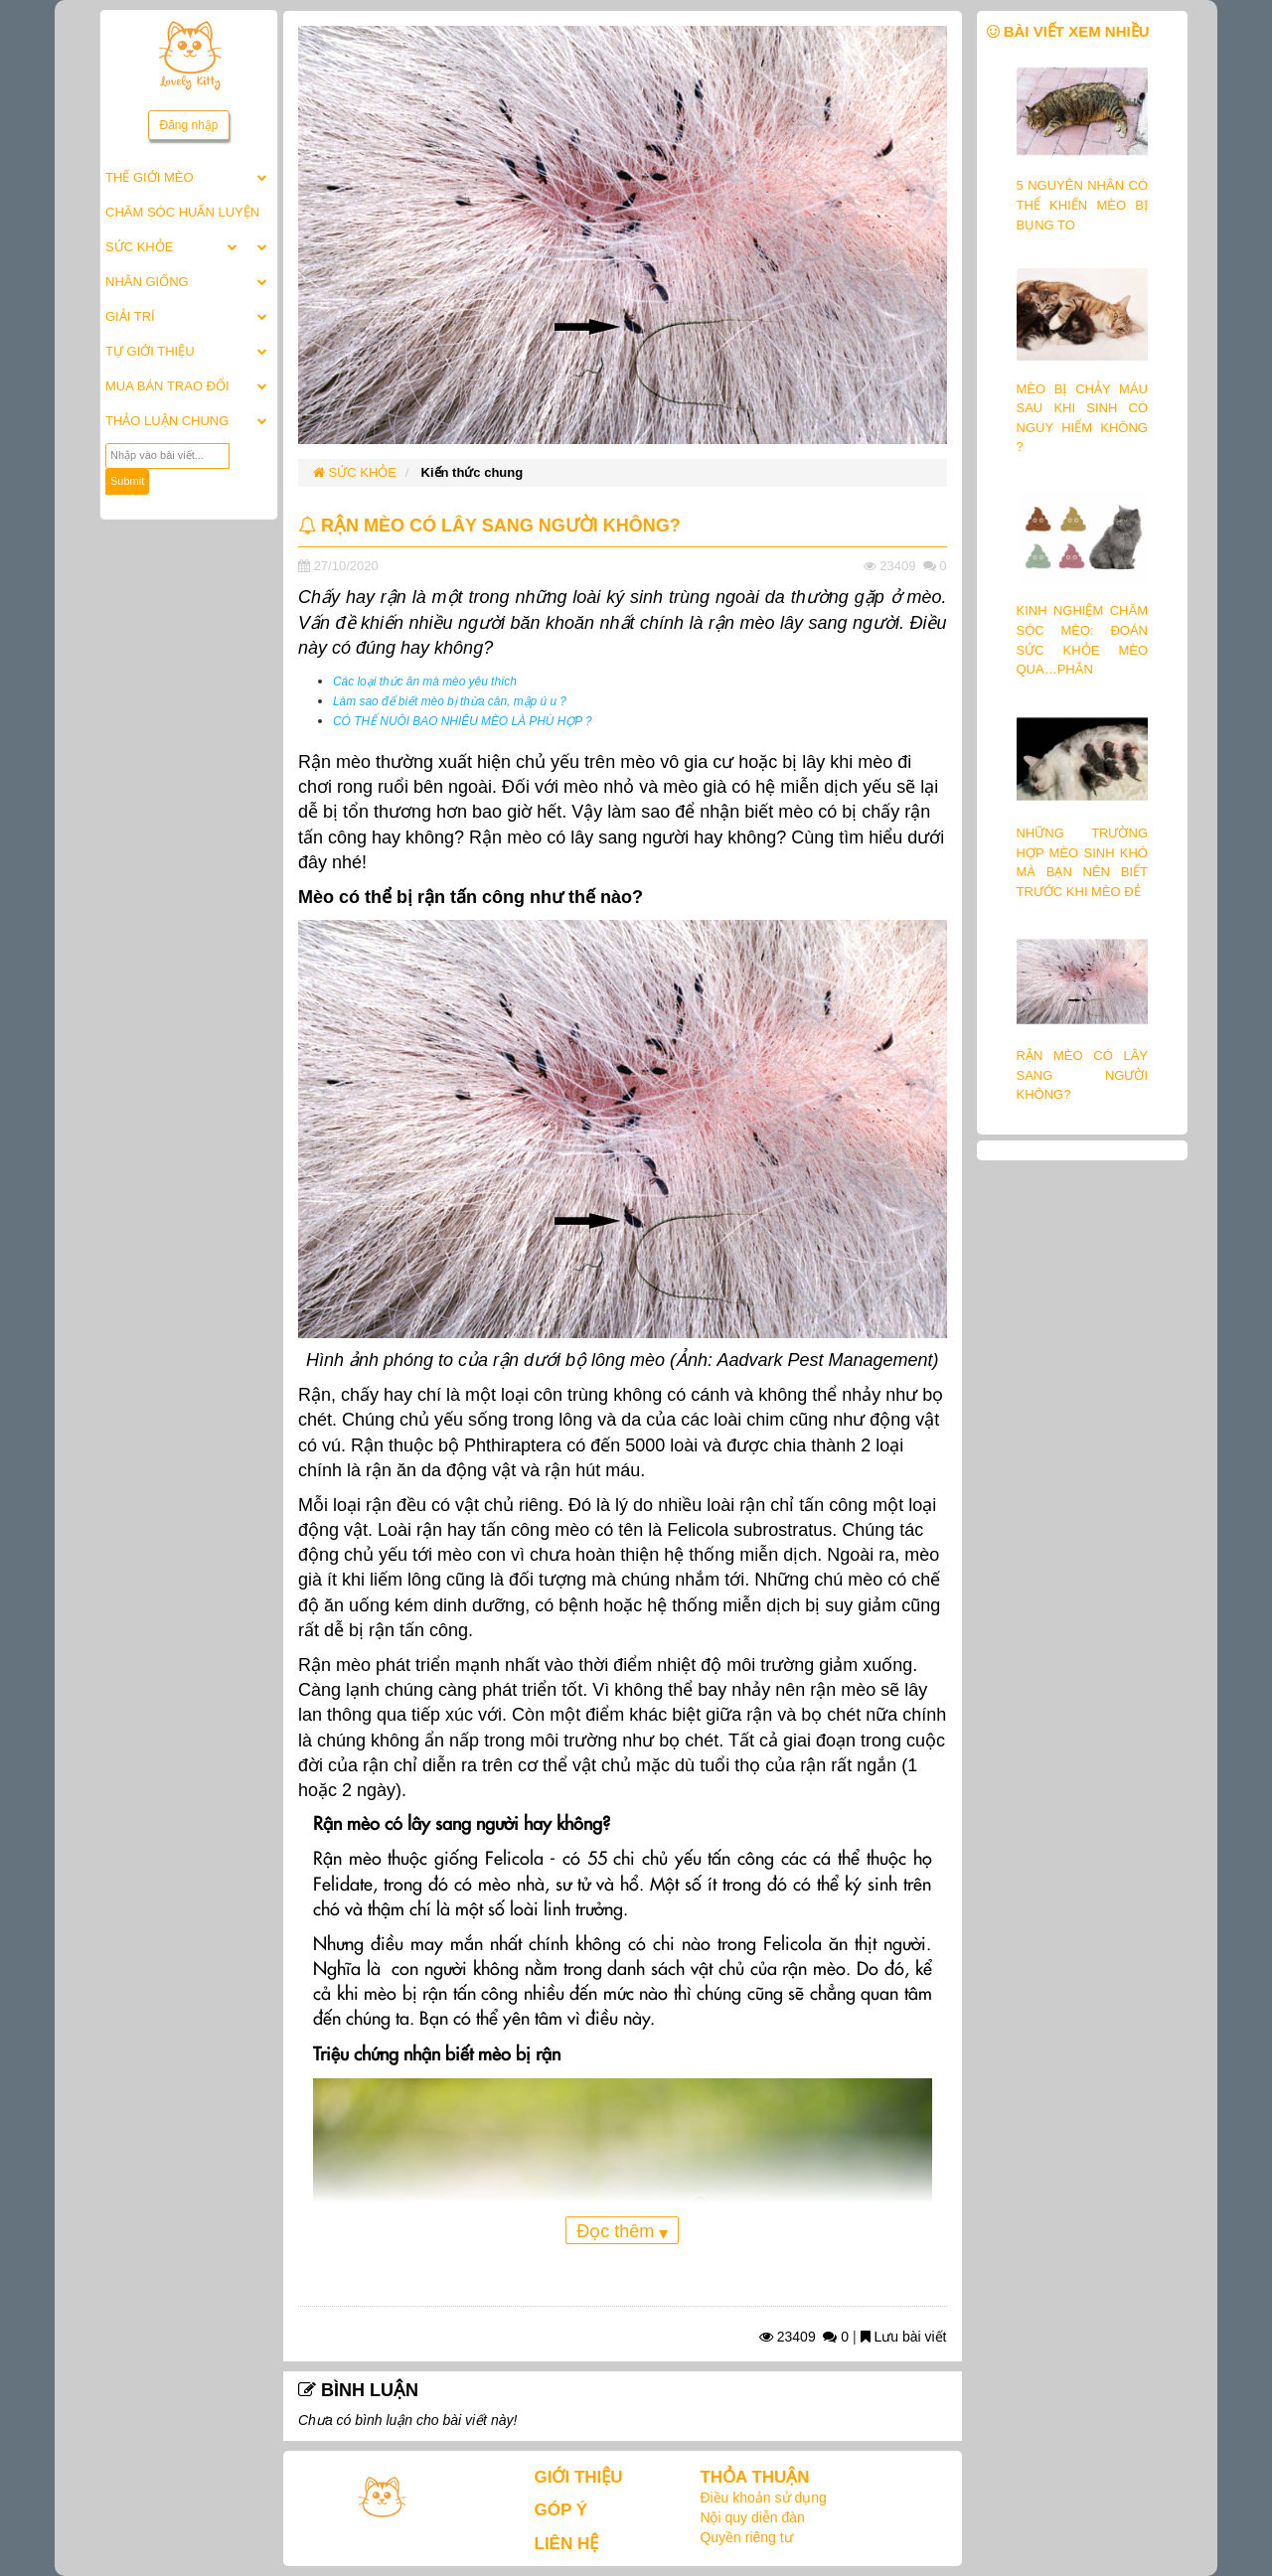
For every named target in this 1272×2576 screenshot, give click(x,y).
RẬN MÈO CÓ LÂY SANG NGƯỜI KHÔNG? (1083, 1075)
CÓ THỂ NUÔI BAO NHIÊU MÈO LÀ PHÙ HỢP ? (462, 721)
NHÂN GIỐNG (147, 281)
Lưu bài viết (904, 2337)
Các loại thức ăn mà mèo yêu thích (425, 681)
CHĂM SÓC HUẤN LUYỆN (182, 212)
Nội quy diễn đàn (752, 2517)
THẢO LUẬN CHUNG (167, 420)
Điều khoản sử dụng (763, 2497)
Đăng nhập (188, 125)
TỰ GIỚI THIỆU (150, 351)
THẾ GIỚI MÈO (149, 177)
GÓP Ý (561, 2509)
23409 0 (804, 2337)
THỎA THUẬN (754, 2477)
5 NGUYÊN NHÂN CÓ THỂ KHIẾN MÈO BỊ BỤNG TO (1083, 204)
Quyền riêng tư (746, 2537)
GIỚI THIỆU (579, 2477)
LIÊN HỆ (567, 2543)
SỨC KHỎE (139, 246)
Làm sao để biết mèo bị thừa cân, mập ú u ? (449, 701)
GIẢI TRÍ (130, 316)
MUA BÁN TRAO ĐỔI (167, 386)
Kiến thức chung (472, 472)
